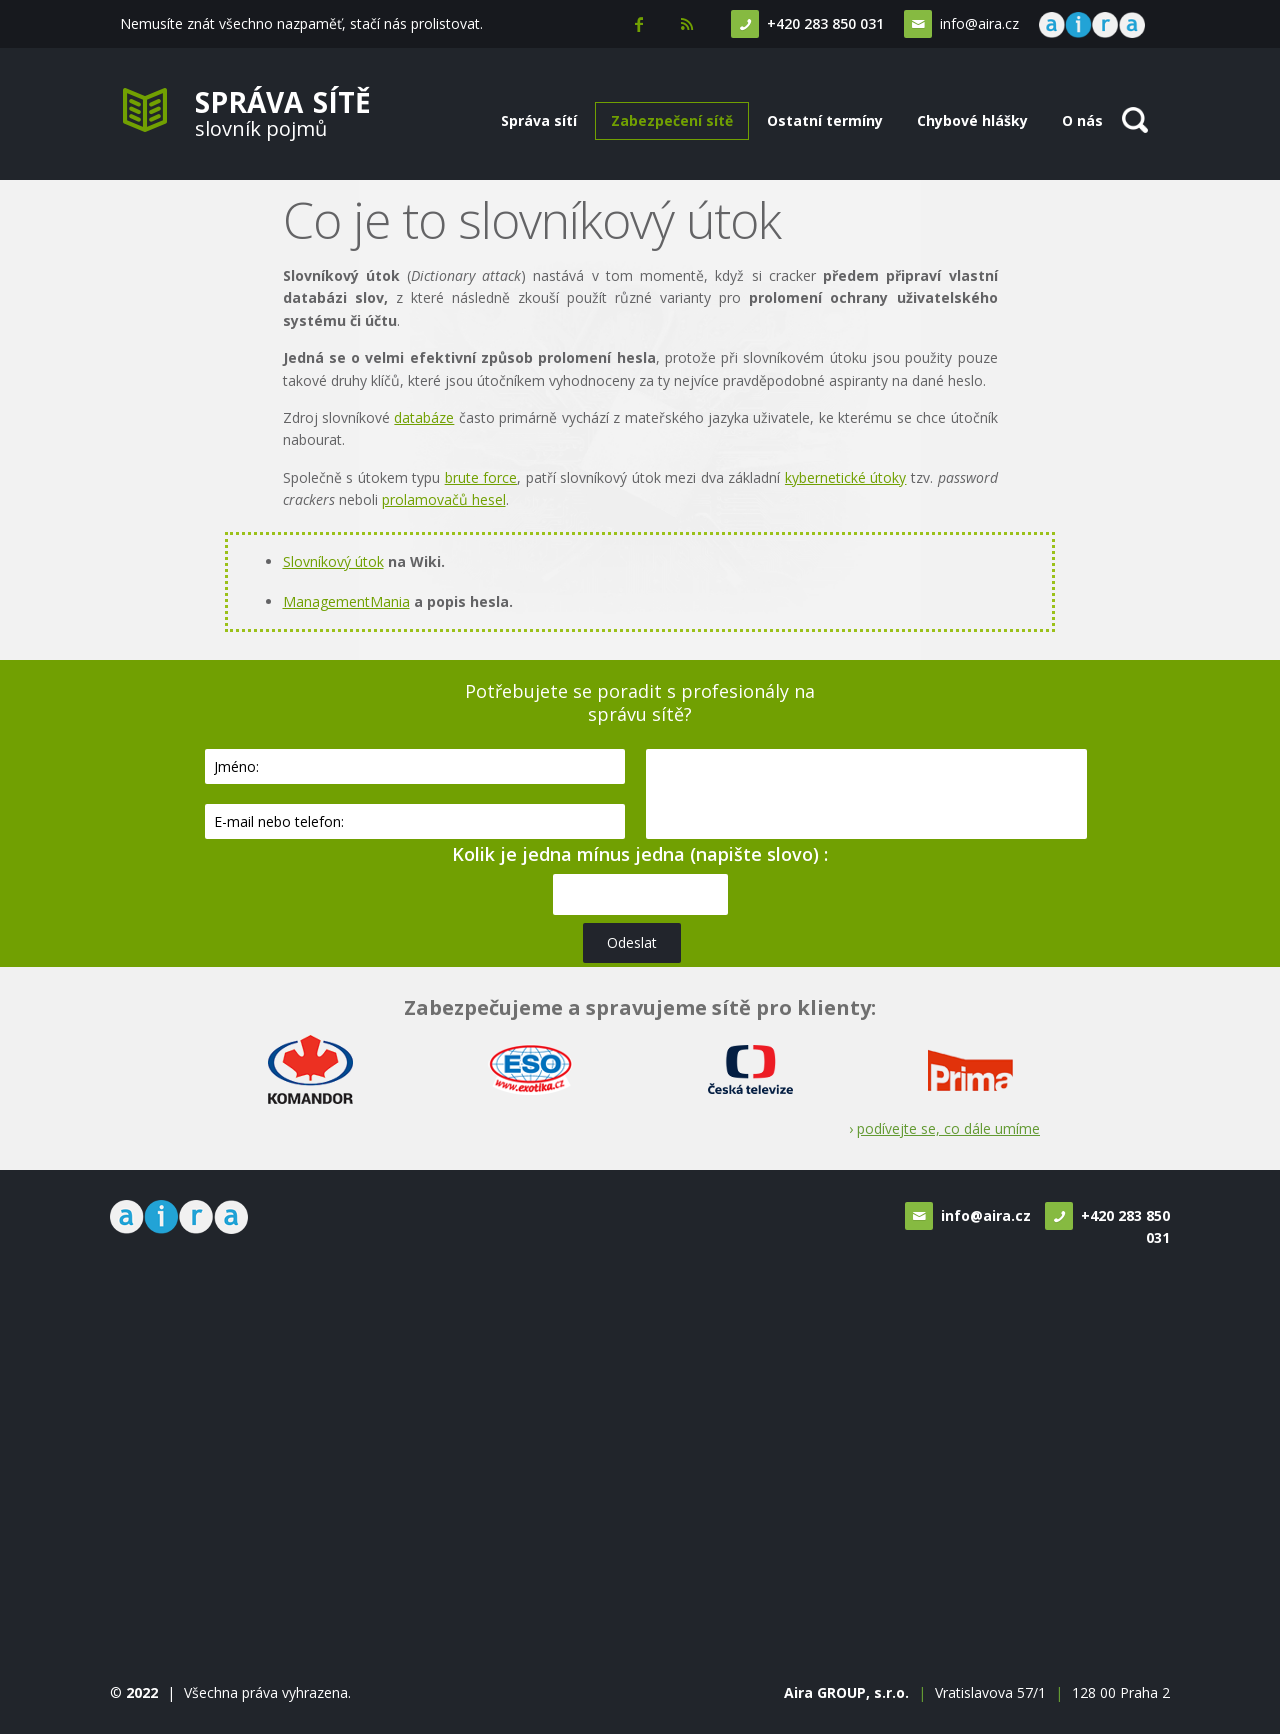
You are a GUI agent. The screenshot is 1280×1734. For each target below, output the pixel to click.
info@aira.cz (974, 23)
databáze (424, 417)
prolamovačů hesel (444, 499)
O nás (1082, 120)
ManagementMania (346, 601)
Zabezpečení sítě (672, 120)
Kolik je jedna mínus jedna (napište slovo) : (640, 854)
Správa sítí (539, 120)
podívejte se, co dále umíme (948, 1128)
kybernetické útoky (846, 477)
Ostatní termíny (825, 120)
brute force (481, 477)
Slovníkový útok (333, 561)
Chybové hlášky (972, 120)
